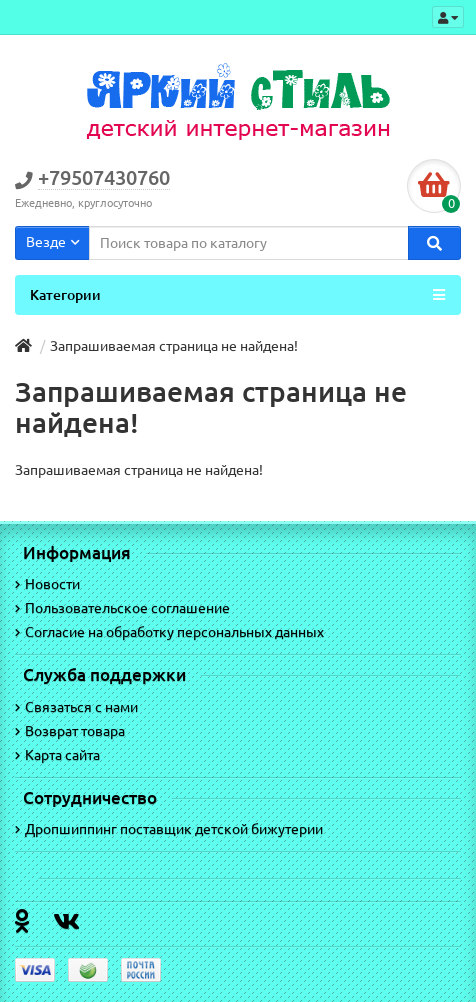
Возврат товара (70, 731)
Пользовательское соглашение (122, 608)
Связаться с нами (76, 707)
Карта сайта (57, 755)
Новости (47, 584)
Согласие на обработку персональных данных (169, 632)
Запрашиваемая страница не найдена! (174, 346)
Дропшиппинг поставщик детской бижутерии (169, 829)
